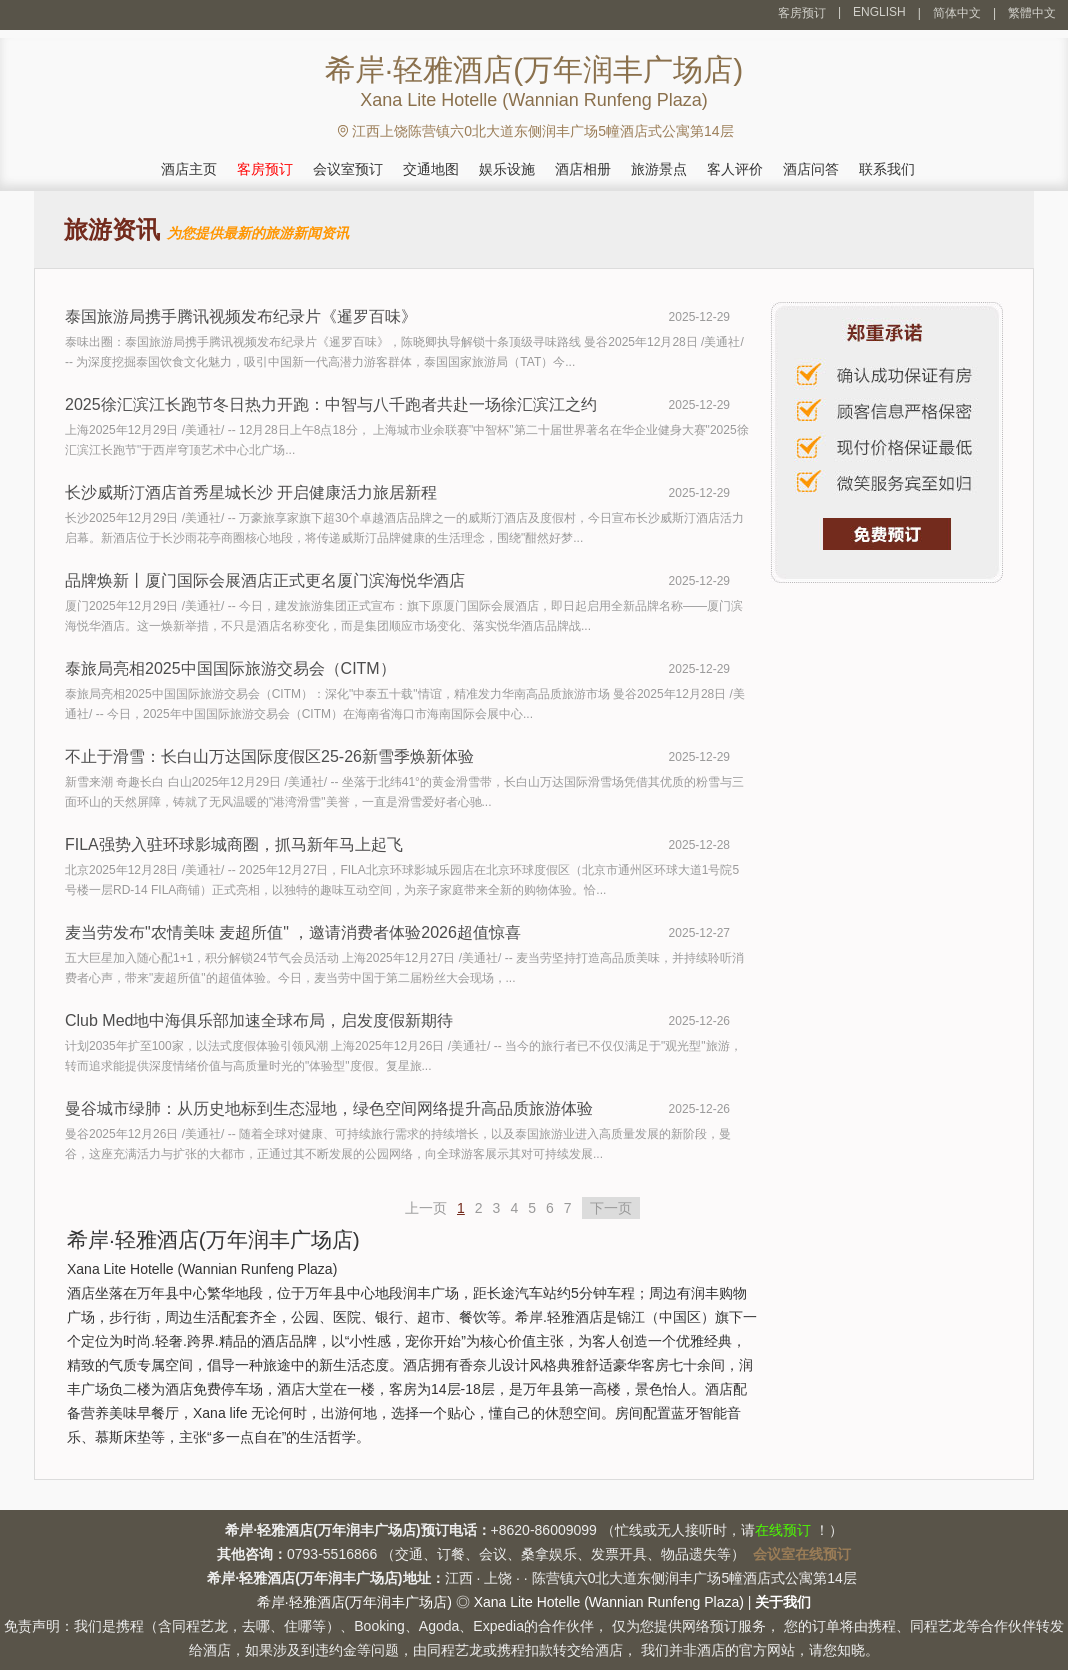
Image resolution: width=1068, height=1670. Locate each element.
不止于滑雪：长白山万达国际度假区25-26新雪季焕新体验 (269, 756)
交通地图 (431, 169)
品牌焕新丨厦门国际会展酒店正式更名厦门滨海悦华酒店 (265, 580)
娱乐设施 (507, 169)
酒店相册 (583, 169)
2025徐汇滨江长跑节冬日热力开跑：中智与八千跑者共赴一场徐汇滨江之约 (331, 404)
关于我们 (783, 1602)
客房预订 (802, 13)
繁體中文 (1032, 13)
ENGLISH (879, 12)
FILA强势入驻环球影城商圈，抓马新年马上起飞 (234, 844)
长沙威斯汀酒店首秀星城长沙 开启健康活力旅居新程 (251, 492)
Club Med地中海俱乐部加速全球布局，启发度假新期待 (259, 1020)
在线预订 (783, 1530)
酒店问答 (811, 169)
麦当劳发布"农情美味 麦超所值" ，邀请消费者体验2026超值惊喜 (293, 932)
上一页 (426, 1208)
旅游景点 (659, 169)
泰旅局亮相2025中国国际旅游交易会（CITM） (230, 668)
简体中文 (957, 13)
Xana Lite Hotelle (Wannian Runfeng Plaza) (609, 1602)
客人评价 (735, 169)
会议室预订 (348, 169)
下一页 (611, 1208)
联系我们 (887, 169)
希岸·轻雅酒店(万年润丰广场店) (354, 1602)
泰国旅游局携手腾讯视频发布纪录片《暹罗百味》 (241, 316)
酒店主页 (189, 169)
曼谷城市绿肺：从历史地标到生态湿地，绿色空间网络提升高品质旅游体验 (329, 1108)
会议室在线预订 (802, 1554)
